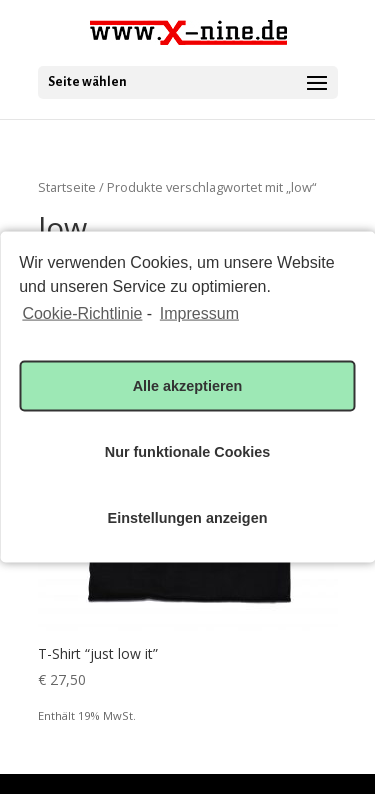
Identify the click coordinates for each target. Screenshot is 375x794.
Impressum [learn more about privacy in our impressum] (199, 313)
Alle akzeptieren (188, 386)
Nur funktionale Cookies (188, 452)
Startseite (67, 187)
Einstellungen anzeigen (188, 518)
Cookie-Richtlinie (82, 313)
